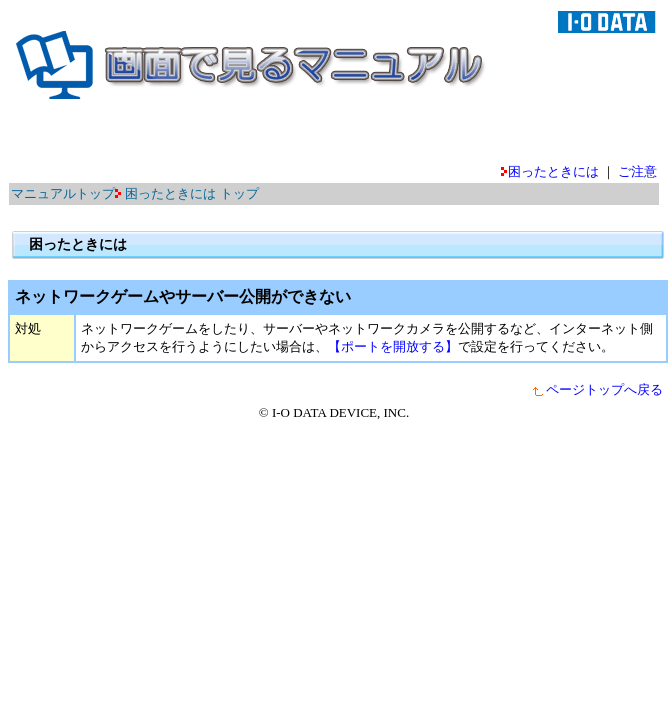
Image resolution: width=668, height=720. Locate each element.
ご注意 (637, 171)
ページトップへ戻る (597, 389)
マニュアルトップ (63, 193)
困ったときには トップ (191, 193)
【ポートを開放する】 (393, 346)
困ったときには (550, 171)
